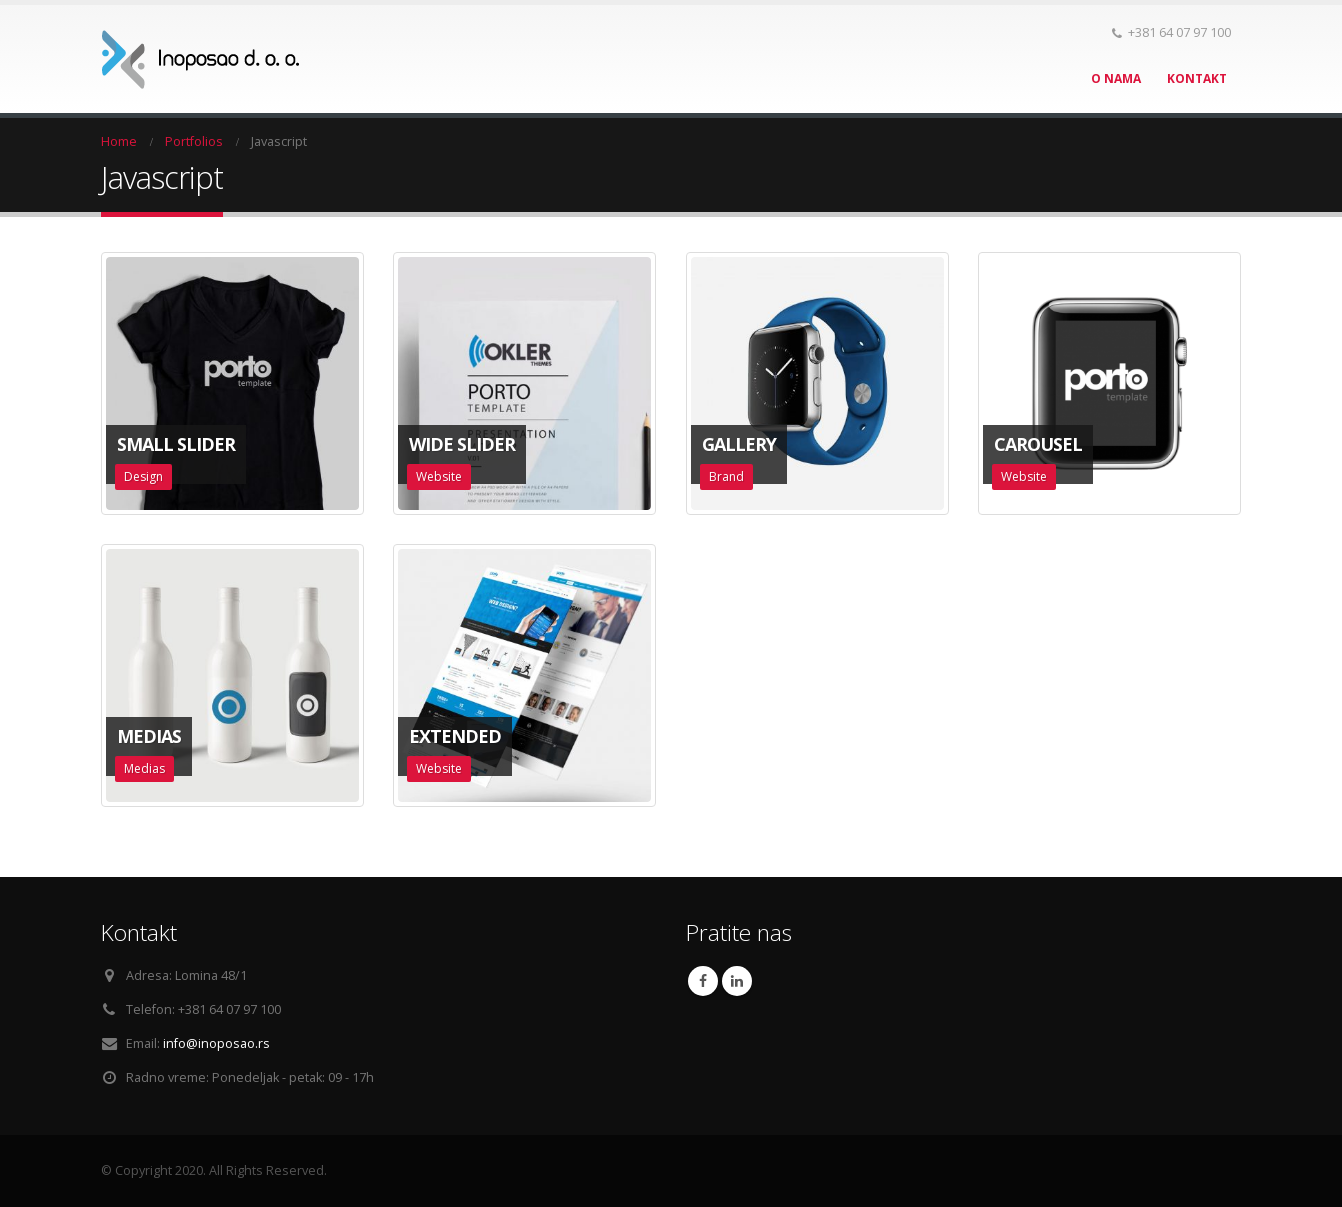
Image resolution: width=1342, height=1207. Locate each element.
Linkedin (737, 981)
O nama (1116, 78)
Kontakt (1197, 78)
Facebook (703, 981)
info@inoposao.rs (216, 1043)
